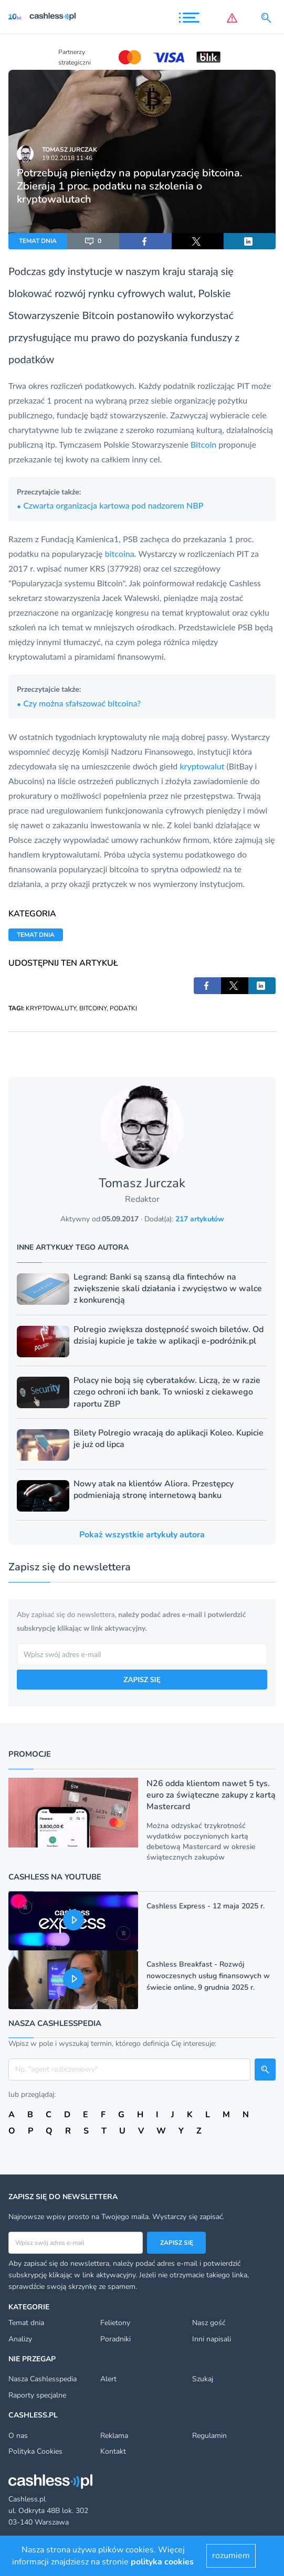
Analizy (20, 2339)
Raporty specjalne (37, 2395)
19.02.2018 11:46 (67, 158)
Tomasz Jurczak (69, 149)
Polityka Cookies (35, 2451)
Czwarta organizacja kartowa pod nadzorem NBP (110, 505)
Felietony (115, 2323)
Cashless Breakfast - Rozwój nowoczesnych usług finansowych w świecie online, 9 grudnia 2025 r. (208, 1975)
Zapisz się (176, 2243)
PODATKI (123, 1008)
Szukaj (202, 2379)
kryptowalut (202, 766)
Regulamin (209, 2436)
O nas (18, 2436)
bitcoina (119, 553)
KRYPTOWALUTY (51, 1008)
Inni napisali (211, 2339)
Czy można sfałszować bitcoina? (79, 703)
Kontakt (113, 2451)
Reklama (114, 2436)
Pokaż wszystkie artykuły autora (142, 1534)
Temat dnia (26, 2323)
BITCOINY (93, 1008)
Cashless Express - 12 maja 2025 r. (205, 1906)
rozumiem (231, 2555)
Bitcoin (98, 315)
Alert (108, 2379)
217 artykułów (199, 1219)
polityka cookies (162, 2562)
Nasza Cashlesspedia (42, 2379)
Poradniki (115, 2339)
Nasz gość (208, 2323)
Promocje (29, 1754)
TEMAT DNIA (38, 241)
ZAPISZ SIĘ (141, 1679)
